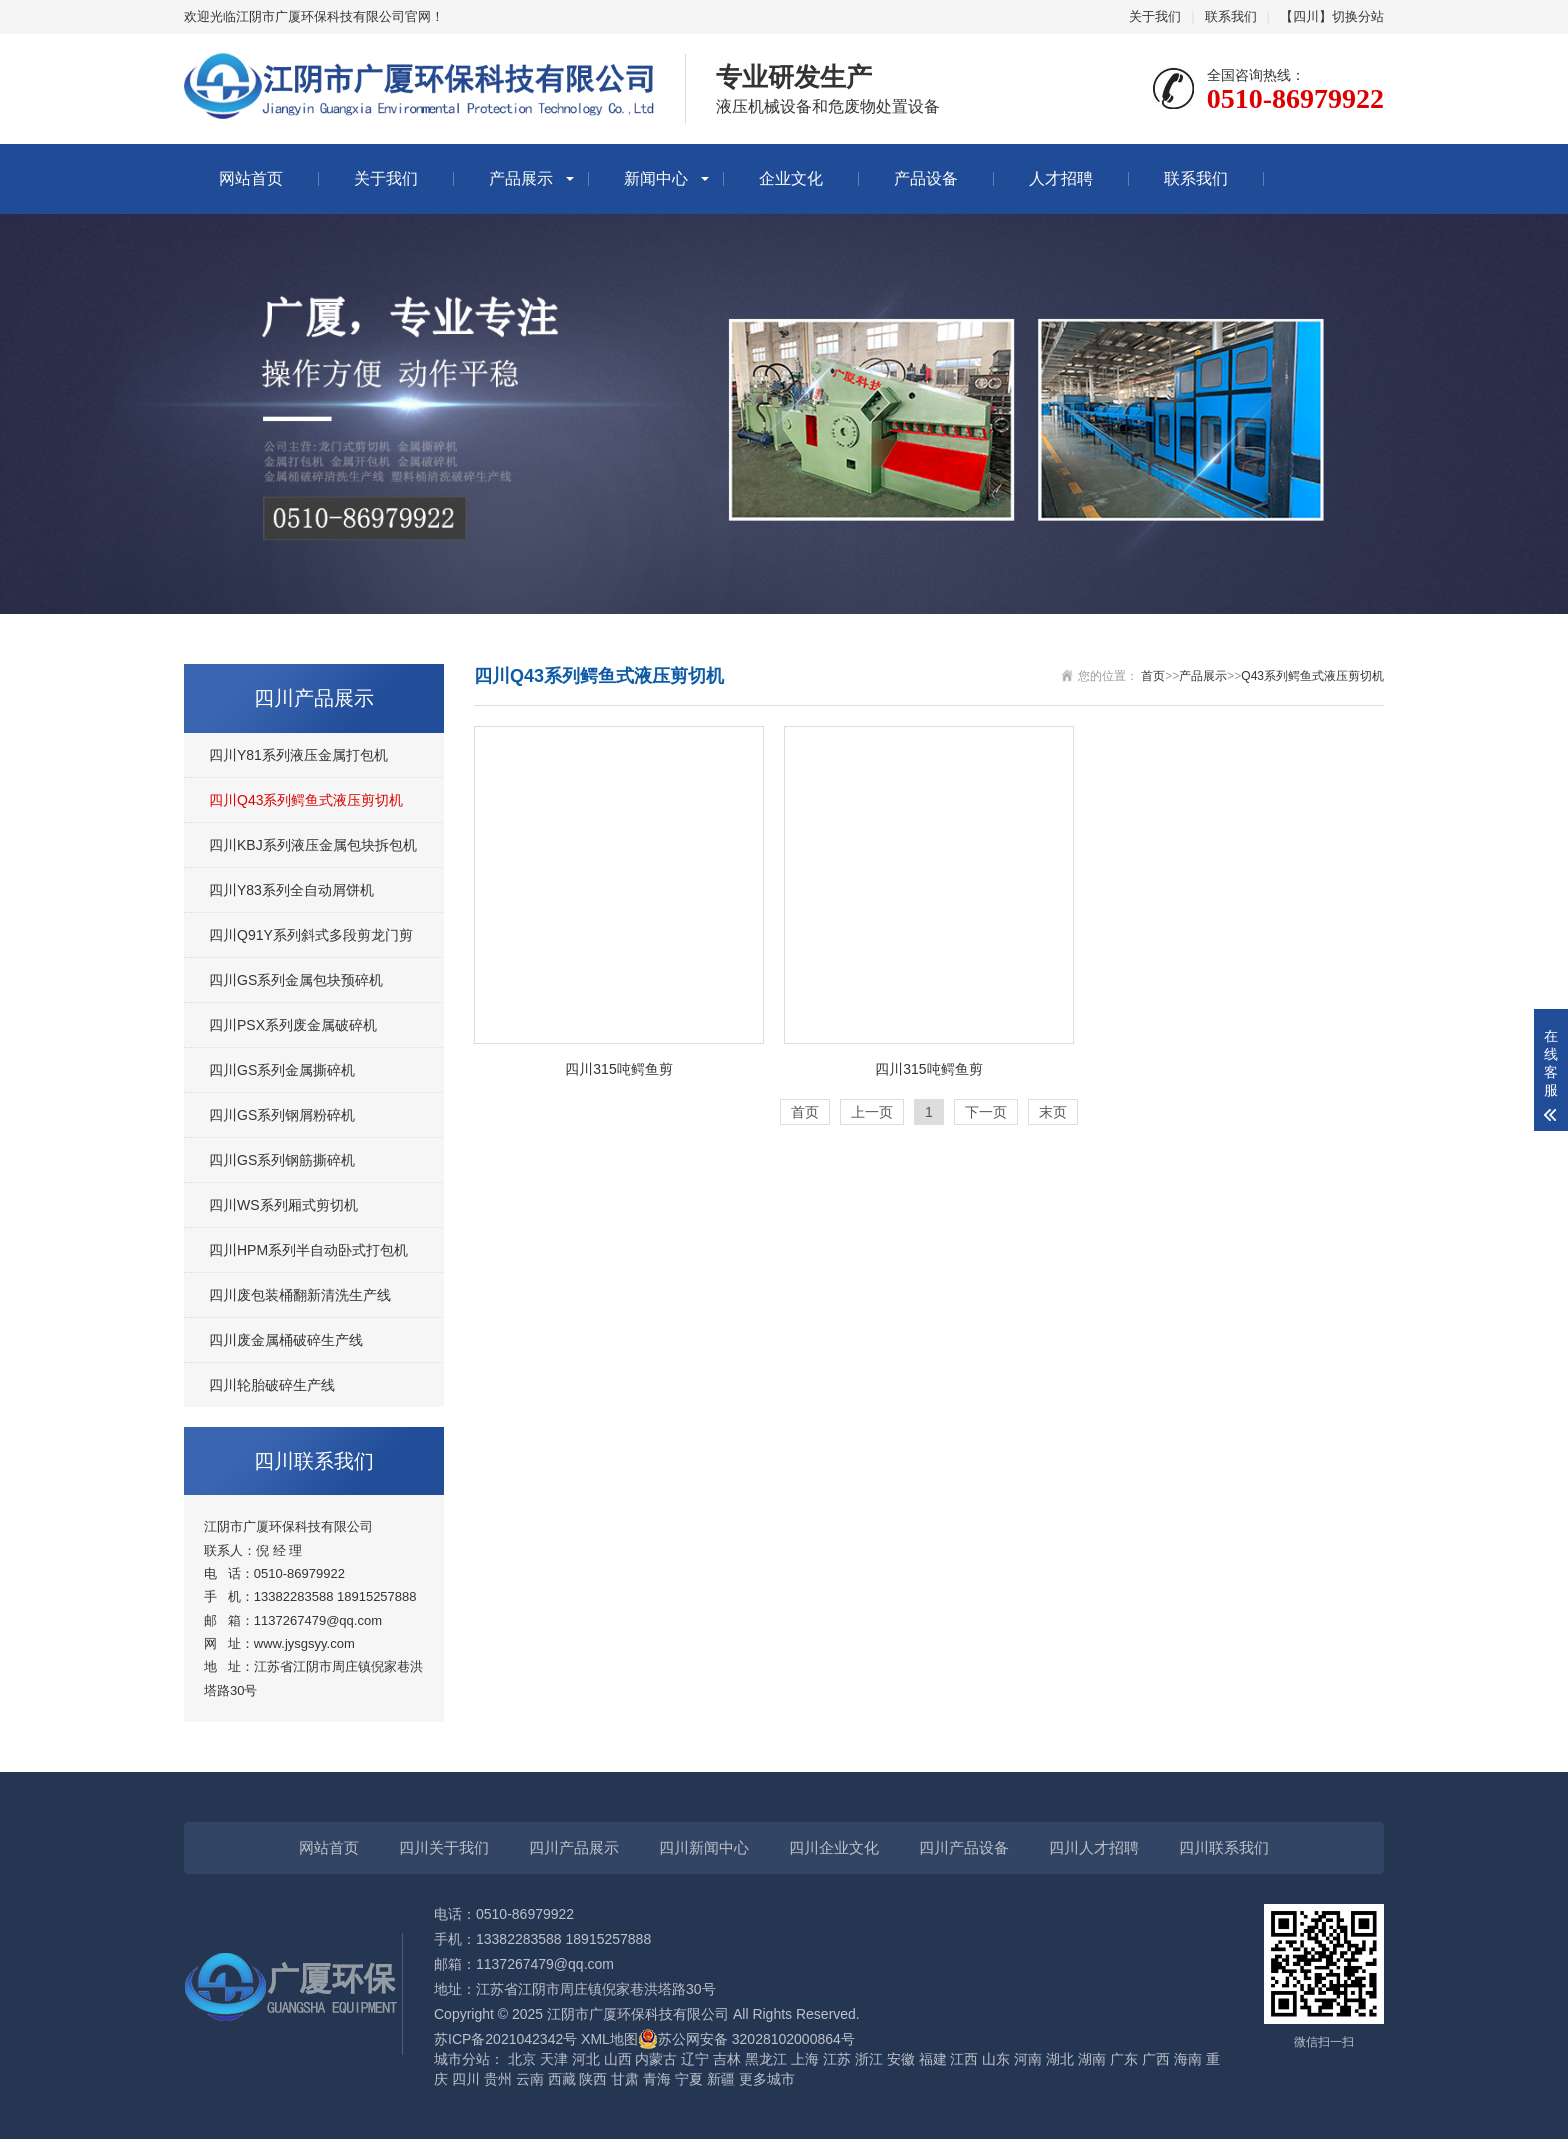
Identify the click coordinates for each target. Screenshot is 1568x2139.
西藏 (562, 2079)
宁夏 (689, 2079)
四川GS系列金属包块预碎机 (296, 980)
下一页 (986, 1112)
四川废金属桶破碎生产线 (286, 1340)
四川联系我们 (1224, 1847)
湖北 (1060, 2059)
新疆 (721, 2079)
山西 (618, 2059)
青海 (657, 2079)
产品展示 (521, 178)
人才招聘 (1061, 178)
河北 (586, 2059)
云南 (530, 2079)
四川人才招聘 (1094, 1847)
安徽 (901, 2059)
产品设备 (926, 178)
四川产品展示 (574, 1847)
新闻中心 (656, 178)
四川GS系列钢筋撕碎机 (282, 1160)
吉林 (727, 2059)
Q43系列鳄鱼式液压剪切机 (1312, 676)
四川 (466, 2079)
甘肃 (625, 2079)
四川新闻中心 (704, 1847)
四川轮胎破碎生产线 (272, 1385)
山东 (996, 2059)
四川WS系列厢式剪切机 (283, 1205)
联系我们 (1231, 16)
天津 (554, 2059)
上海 (805, 2059)
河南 (1028, 2059)
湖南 (1092, 2059)
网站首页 (251, 178)
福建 (933, 2059)
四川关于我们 (444, 1847)
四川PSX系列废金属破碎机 (293, 1025)
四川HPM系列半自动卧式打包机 (308, 1250)
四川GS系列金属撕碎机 (282, 1070)
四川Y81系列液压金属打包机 (298, 755)
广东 (1124, 2059)
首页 (1153, 676)
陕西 (593, 2079)
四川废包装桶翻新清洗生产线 (300, 1295)
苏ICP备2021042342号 (505, 2039)
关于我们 (1155, 16)
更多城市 (767, 2079)
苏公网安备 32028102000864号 (746, 2039)
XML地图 (609, 2039)
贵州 (498, 2079)
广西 (1156, 2059)
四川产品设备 (964, 1847)
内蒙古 (656, 2059)
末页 (1053, 1112)
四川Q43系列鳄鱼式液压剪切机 (306, 800)
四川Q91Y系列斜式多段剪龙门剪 (311, 935)
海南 (1188, 2059)
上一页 (872, 1112)
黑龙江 (766, 2059)
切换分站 (1358, 16)
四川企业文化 (834, 1847)
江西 (964, 2059)
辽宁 (695, 2059)
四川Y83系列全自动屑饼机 (291, 890)
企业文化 (791, 178)
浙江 (869, 2059)
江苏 (837, 2059)
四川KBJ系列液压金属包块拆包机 (313, 845)
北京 (522, 2059)
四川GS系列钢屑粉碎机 (282, 1115)
